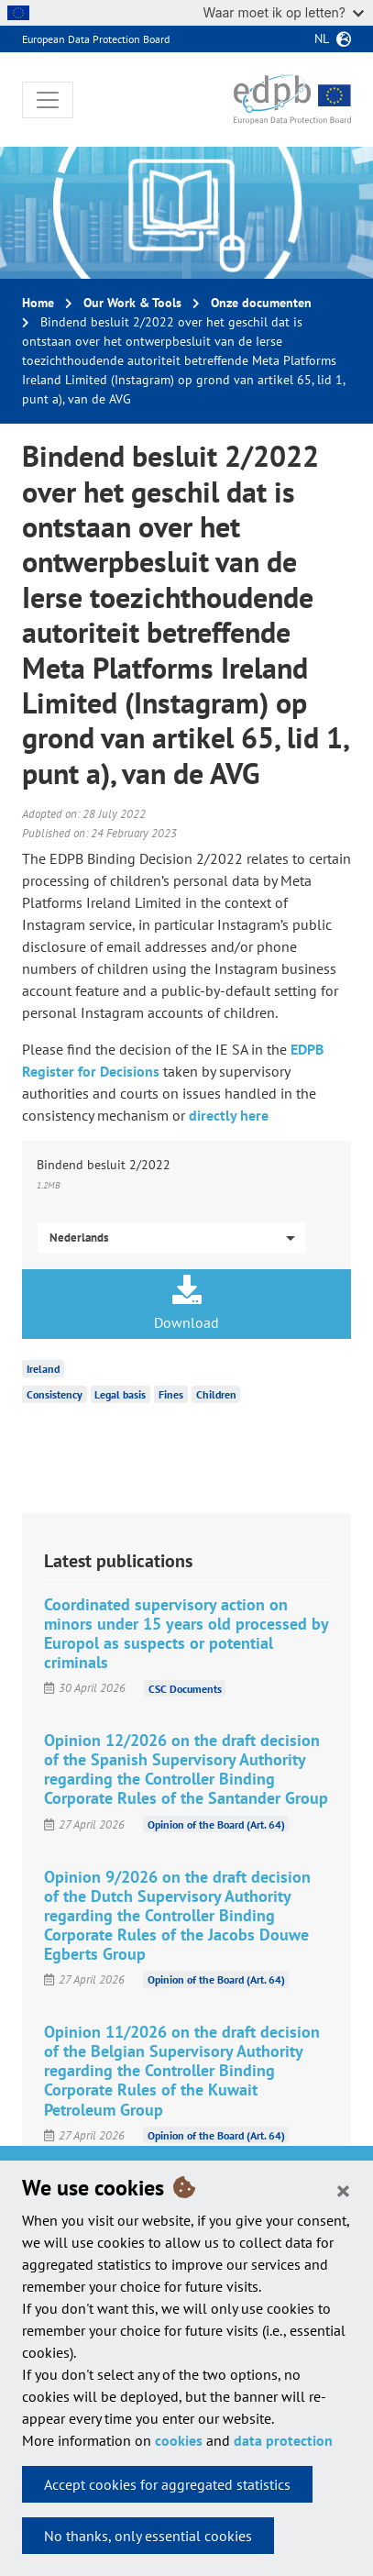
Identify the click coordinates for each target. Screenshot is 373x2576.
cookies (179, 2440)
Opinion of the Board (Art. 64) (216, 1824)
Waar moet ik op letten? (283, 12)
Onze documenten (261, 302)
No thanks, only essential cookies (148, 2535)
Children (216, 1394)
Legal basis (120, 1394)
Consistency (54, 1394)
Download (186, 1303)
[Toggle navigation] (47, 100)
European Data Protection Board (96, 39)
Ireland (43, 1369)
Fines (171, 1394)
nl (321, 38)
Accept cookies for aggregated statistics (167, 2484)
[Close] (343, 2190)
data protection (283, 2440)
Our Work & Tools (132, 302)
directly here (229, 1115)
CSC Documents (185, 1688)
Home (38, 302)
